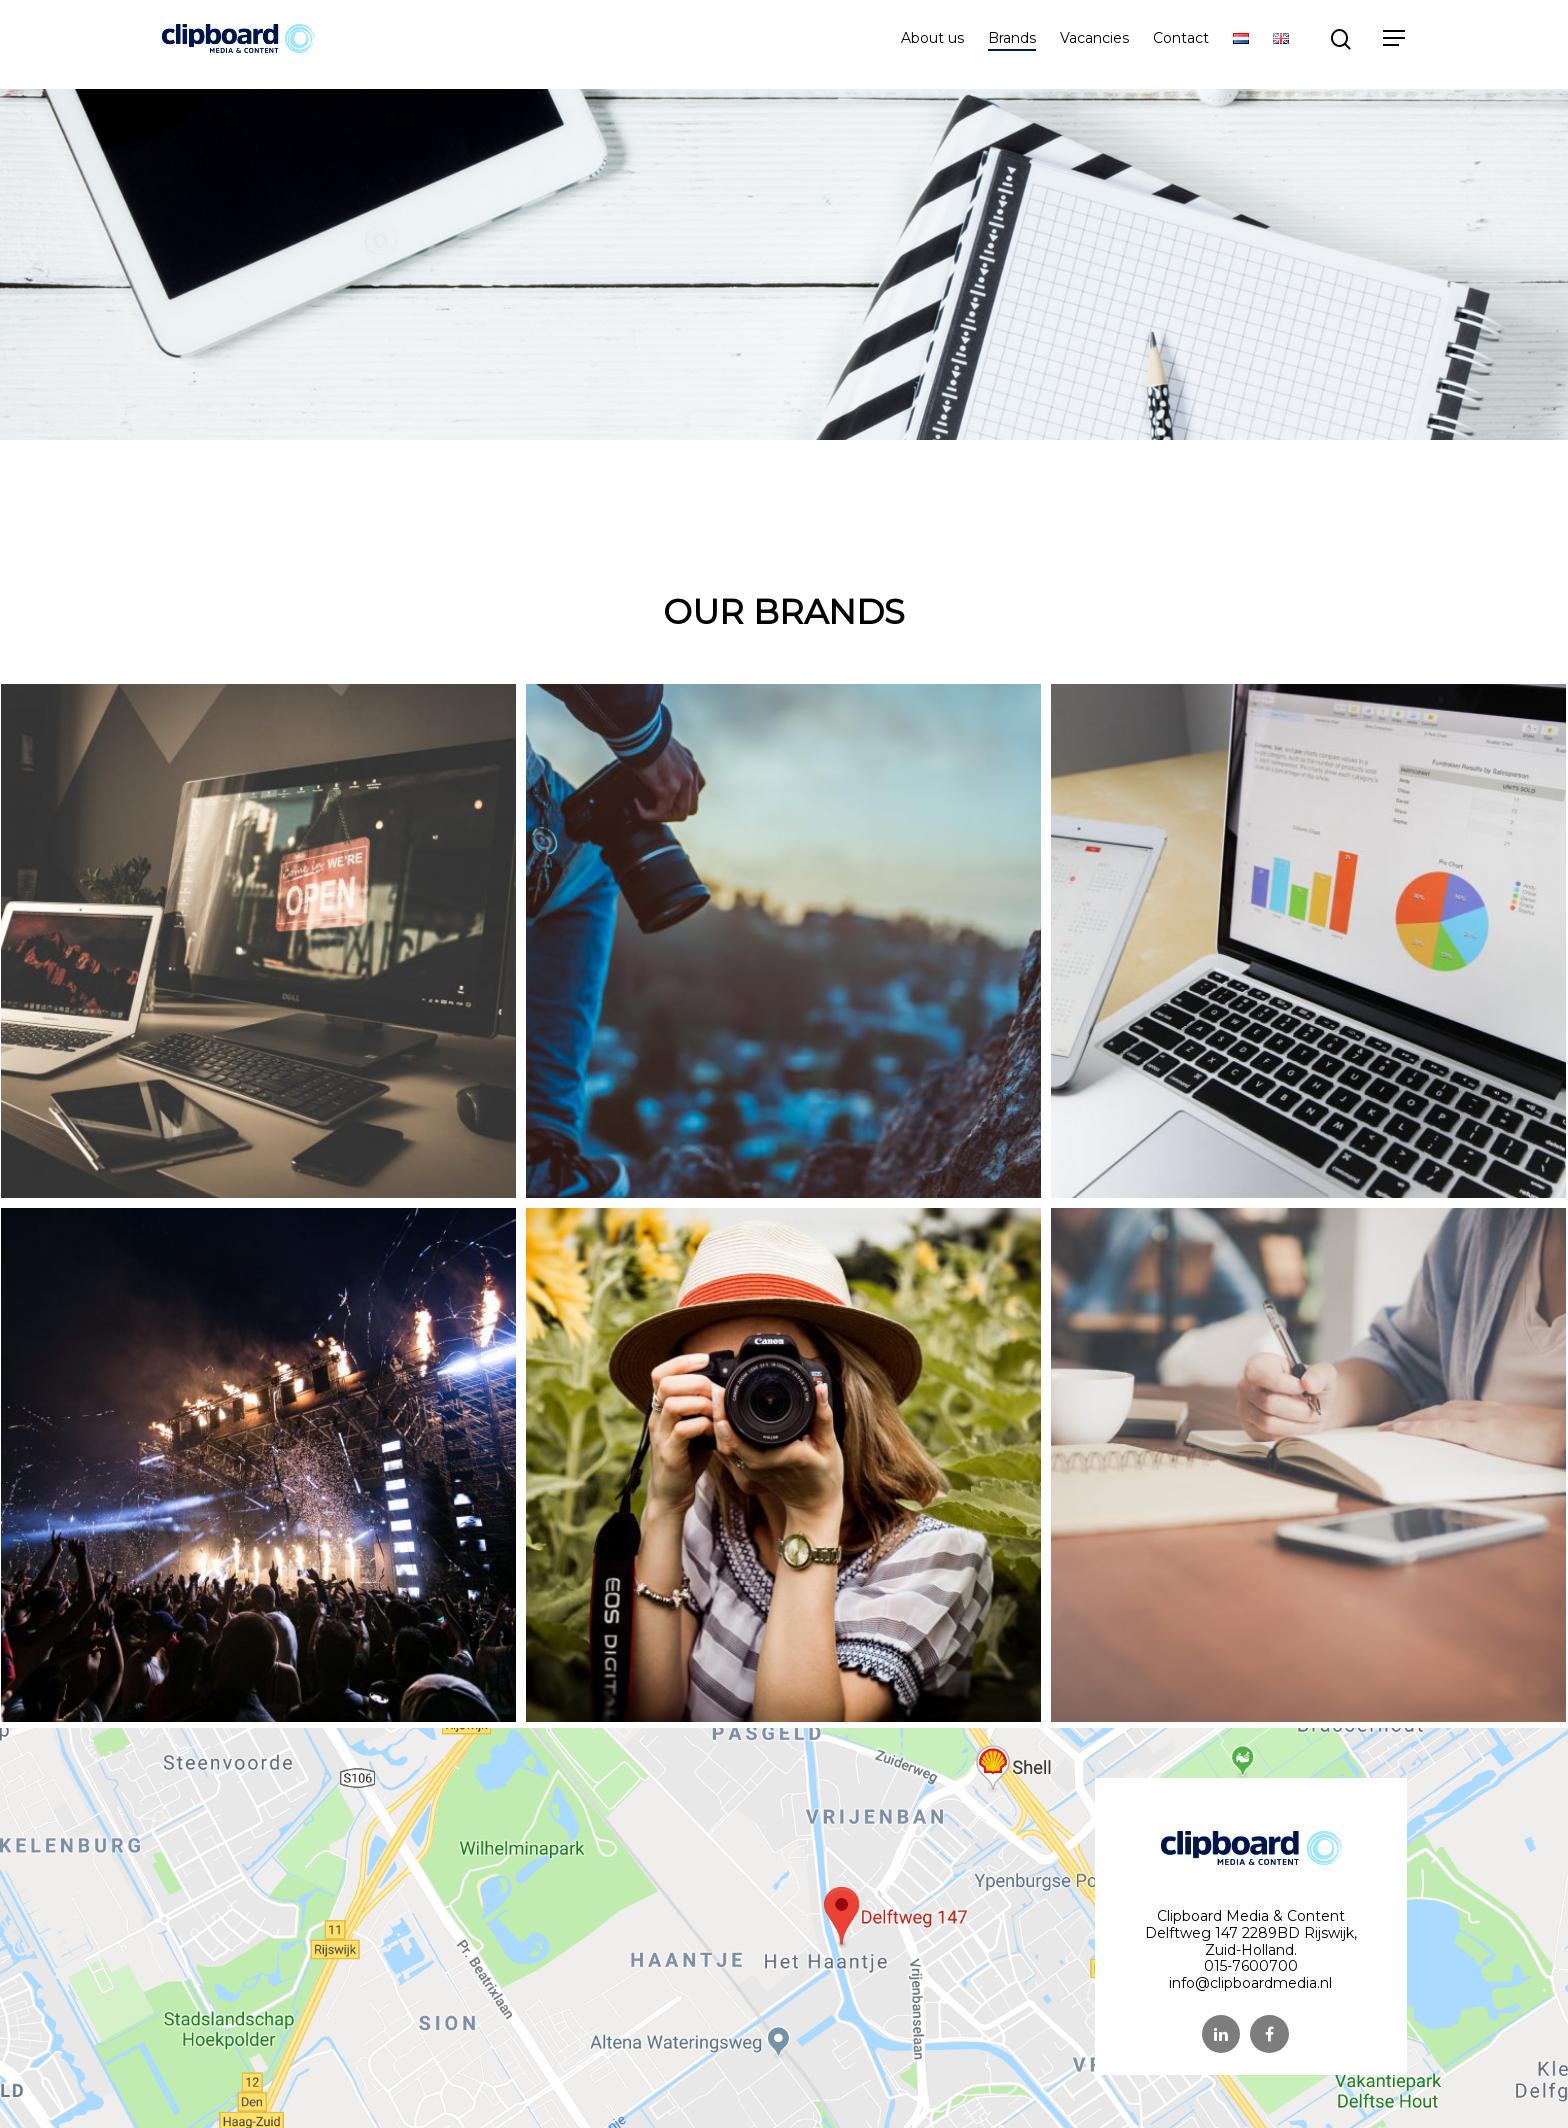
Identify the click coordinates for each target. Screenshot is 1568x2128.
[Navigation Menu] (1395, 45)
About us (932, 45)
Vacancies (1094, 45)
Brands (1012, 45)
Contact (1181, 45)
